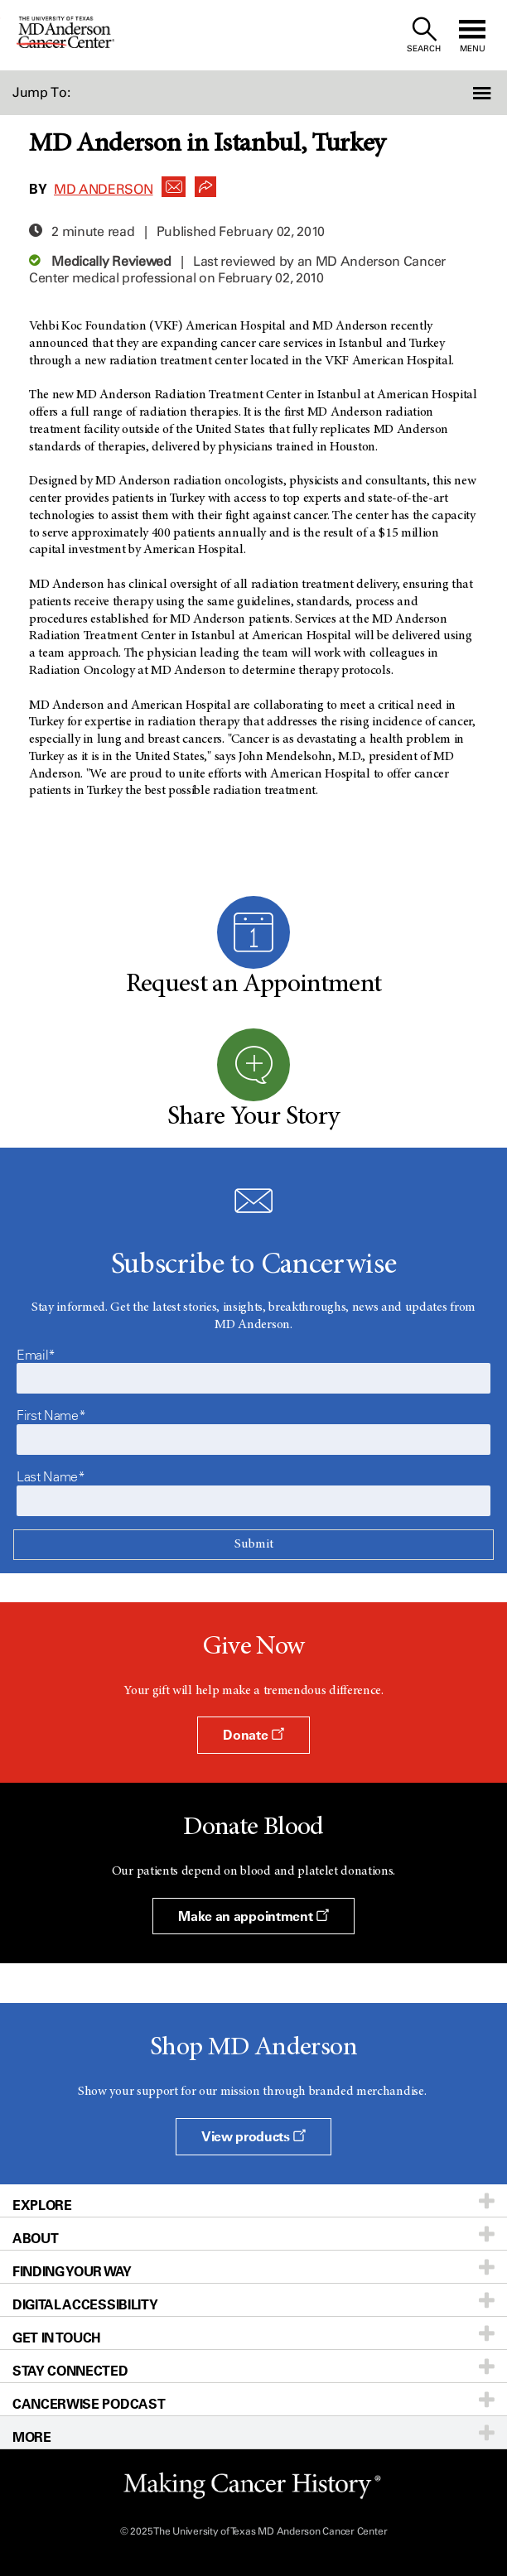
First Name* (51, 1415)
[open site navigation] (472, 35)
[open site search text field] (424, 35)
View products (253, 2136)
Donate (253, 1734)
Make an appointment (253, 1916)
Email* (36, 1354)
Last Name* (51, 1476)
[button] (469, 93)
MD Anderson (103, 189)
